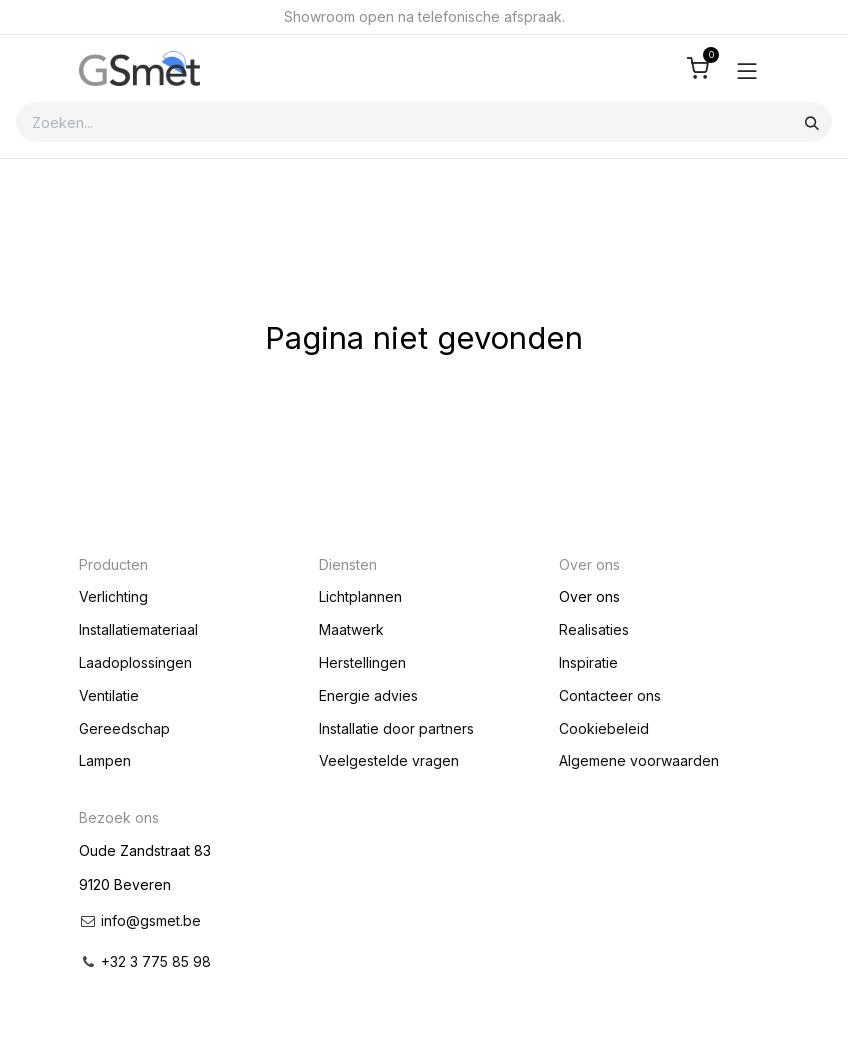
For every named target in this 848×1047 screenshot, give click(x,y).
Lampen (105, 760)
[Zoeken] (812, 122)
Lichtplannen (360, 596)
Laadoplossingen (135, 662)
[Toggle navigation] (747, 69)
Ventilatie (109, 695)
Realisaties (594, 629)
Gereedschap (124, 728)
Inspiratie (588, 662)
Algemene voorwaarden (639, 760)
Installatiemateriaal (138, 629)
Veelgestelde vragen (389, 760)
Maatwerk (351, 629)
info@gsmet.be (151, 920)
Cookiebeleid (604, 728)
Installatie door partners (396, 728)
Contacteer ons (610, 695)
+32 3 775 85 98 (156, 961)
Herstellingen (362, 662)
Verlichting (113, 596)
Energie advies (368, 695)
